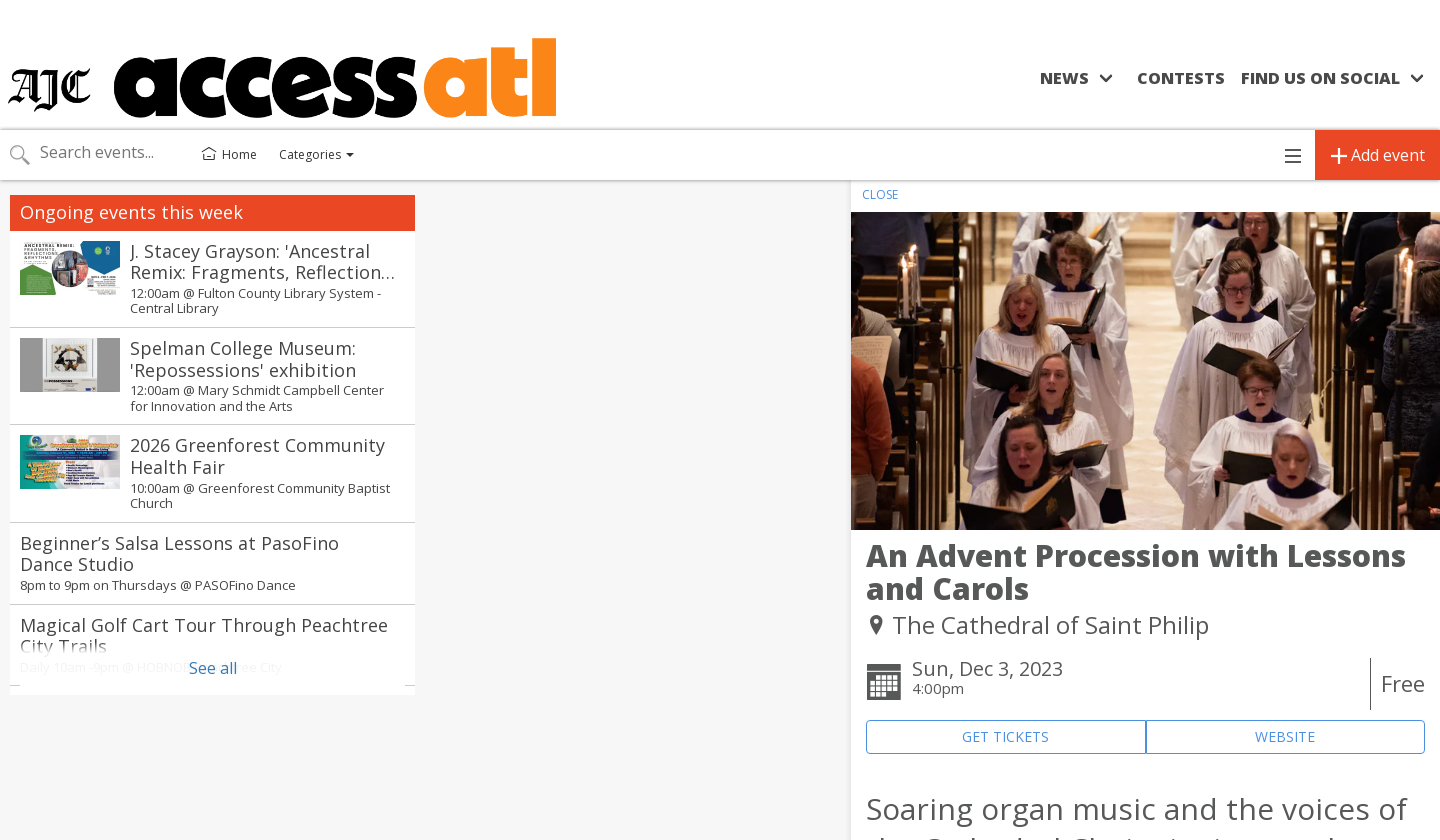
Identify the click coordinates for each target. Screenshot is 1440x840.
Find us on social (1320, 78)
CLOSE (880, 194)
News (1064, 78)
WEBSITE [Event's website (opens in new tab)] (1285, 736)
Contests (1181, 78)
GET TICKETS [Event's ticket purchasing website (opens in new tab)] (1005, 736)
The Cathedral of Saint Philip (1050, 624)
